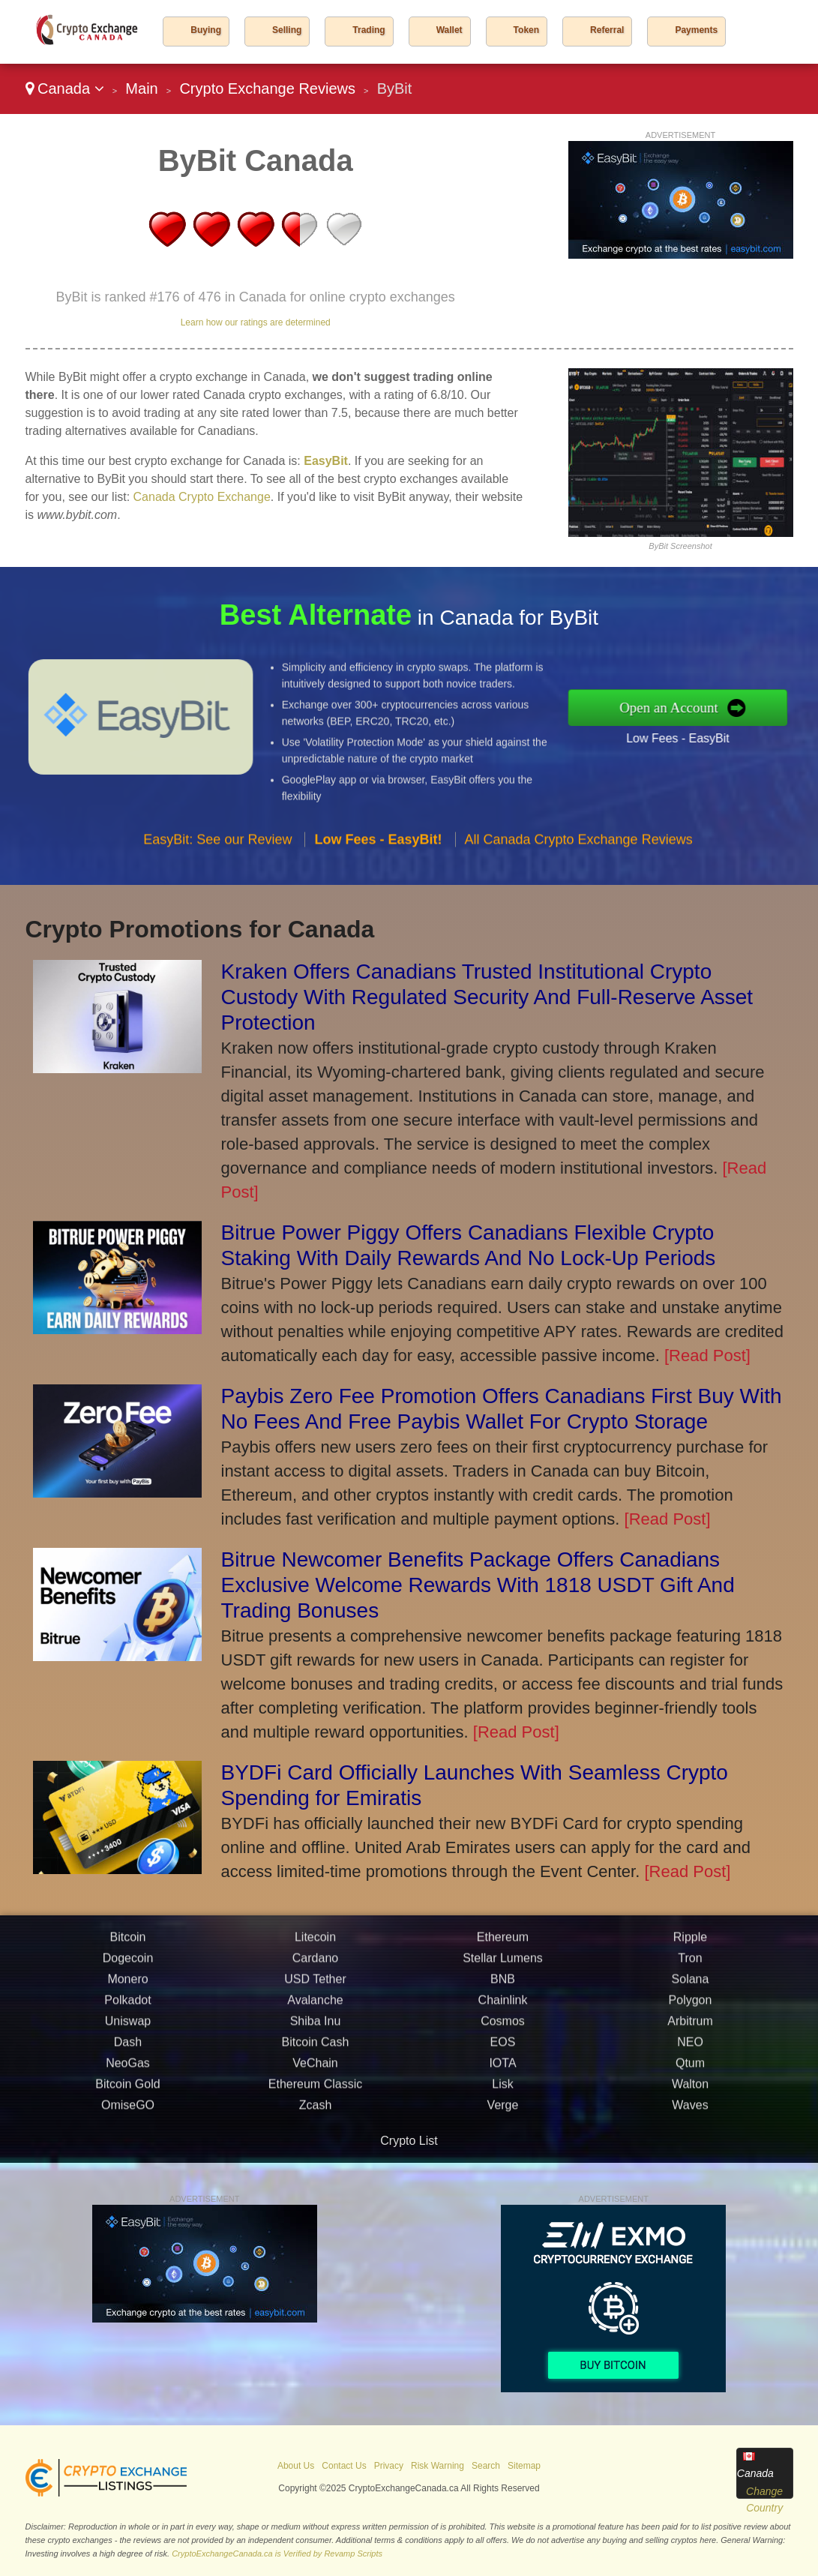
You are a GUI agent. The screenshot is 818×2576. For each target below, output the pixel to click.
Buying (205, 30)
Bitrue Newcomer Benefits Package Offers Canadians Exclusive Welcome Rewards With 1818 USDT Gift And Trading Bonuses (478, 1585)
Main (141, 88)
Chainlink (503, 2007)
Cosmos (503, 2028)
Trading (368, 30)
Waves (690, 2112)
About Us (295, 2466)
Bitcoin (127, 1944)
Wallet (449, 30)
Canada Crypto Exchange (202, 496)
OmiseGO (127, 2112)
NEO (690, 2049)
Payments (696, 30)
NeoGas (128, 2070)
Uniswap (128, 2028)
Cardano (315, 1965)
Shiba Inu (315, 2028)
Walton (690, 2091)
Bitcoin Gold (127, 2091)
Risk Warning (437, 2466)
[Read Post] (707, 1355)
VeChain (315, 2070)
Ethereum (503, 1944)
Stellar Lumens (503, 1965)
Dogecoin (128, 1965)
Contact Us (344, 2466)
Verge (503, 2112)
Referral (607, 30)
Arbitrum (689, 2028)
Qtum (690, 2070)
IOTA (502, 2070)
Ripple (690, 1944)
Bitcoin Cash (315, 2049)
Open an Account (676, 707)
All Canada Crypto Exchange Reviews (579, 845)
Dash (128, 2049)
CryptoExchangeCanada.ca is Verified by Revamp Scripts (277, 2553)
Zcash (315, 2112)
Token (526, 30)
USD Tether (315, 1986)
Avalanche (315, 2007)
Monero (127, 1986)
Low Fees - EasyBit (685, 736)
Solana (690, 1986)
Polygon (690, 2007)
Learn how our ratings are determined (256, 322)
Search (486, 2466)
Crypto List (408, 2140)
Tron (690, 1965)
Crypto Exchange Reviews (267, 88)
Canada (64, 88)
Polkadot (127, 2007)
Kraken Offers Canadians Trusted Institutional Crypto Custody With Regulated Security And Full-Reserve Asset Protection (487, 997)
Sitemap (524, 2466)
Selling (286, 30)
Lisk (502, 2091)
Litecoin (315, 1944)
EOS (503, 2049)
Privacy (388, 2466)
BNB (502, 1986)
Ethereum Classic (315, 2091)
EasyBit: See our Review (217, 845)
